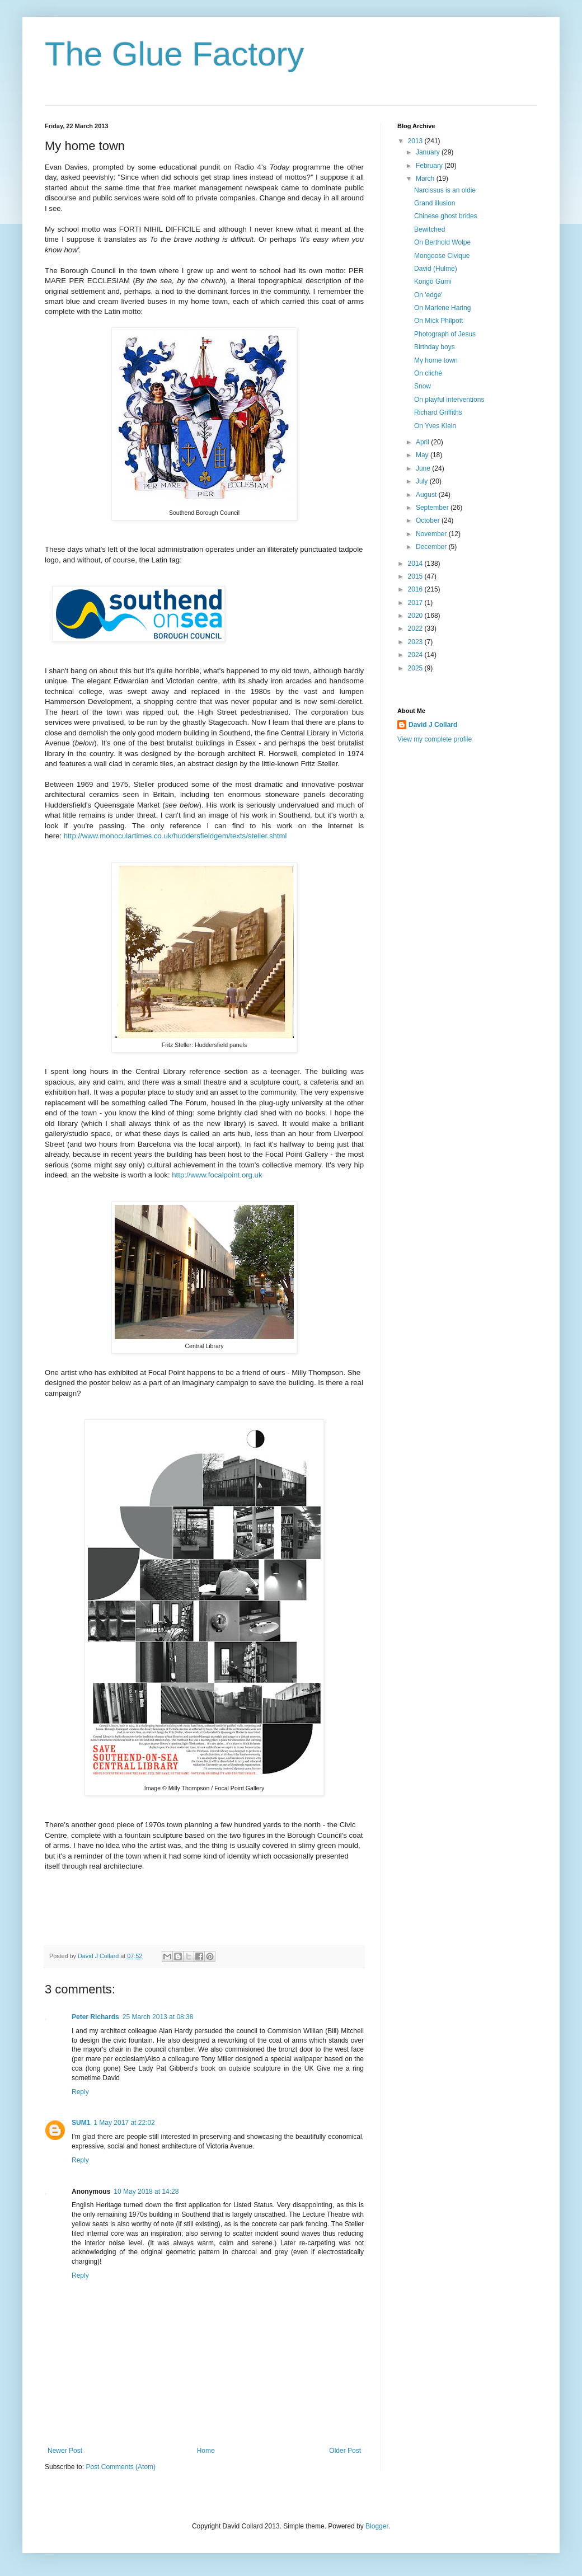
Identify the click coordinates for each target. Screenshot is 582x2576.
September (433, 508)
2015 (416, 576)
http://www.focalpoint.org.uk (217, 1175)
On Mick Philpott (438, 321)
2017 (416, 603)
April (423, 442)
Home (206, 2451)
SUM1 (81, 2123)
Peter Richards (95, 2017)
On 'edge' (428, 295)
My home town (436, 360)
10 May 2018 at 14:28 (146, 2191)
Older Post (345, 2451)
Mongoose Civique (442, 256)
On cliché (428, 373)
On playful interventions (449, 399)
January (429, 152)
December (432, 547)
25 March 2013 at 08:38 (158, 2017)
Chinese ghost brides (445, 216)
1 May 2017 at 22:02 (123, 2123)
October (429, 520)
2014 (416, 563)
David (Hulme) (435, 269)
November (432, 534)
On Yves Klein (435, 426)
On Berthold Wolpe (442, 242)
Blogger (376, 2526)
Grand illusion (434, 203)
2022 (416, 628)
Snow (422, 386)
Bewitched (429, 229)
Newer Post (65, 2451)
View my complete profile (434, 739)
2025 (416, 668)
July (423, 481)
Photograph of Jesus (445, 334)
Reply (80, 2092)
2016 (416, 589)
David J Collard (433, 725)
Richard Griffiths (438, 412)
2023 (416, 642)
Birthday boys (434, 347)
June (424, 468)
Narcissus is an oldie (445, 190)
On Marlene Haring (442, 308)
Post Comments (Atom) (121, 2467)
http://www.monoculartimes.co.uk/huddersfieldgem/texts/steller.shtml (175, 836)
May (423, 455)
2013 (416, 141)
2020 (416, 616)
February (430, 166)
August (427, 495)
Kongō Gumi (433, 281)
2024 (416, 655)
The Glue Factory (174, 54)
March (426, 178)
